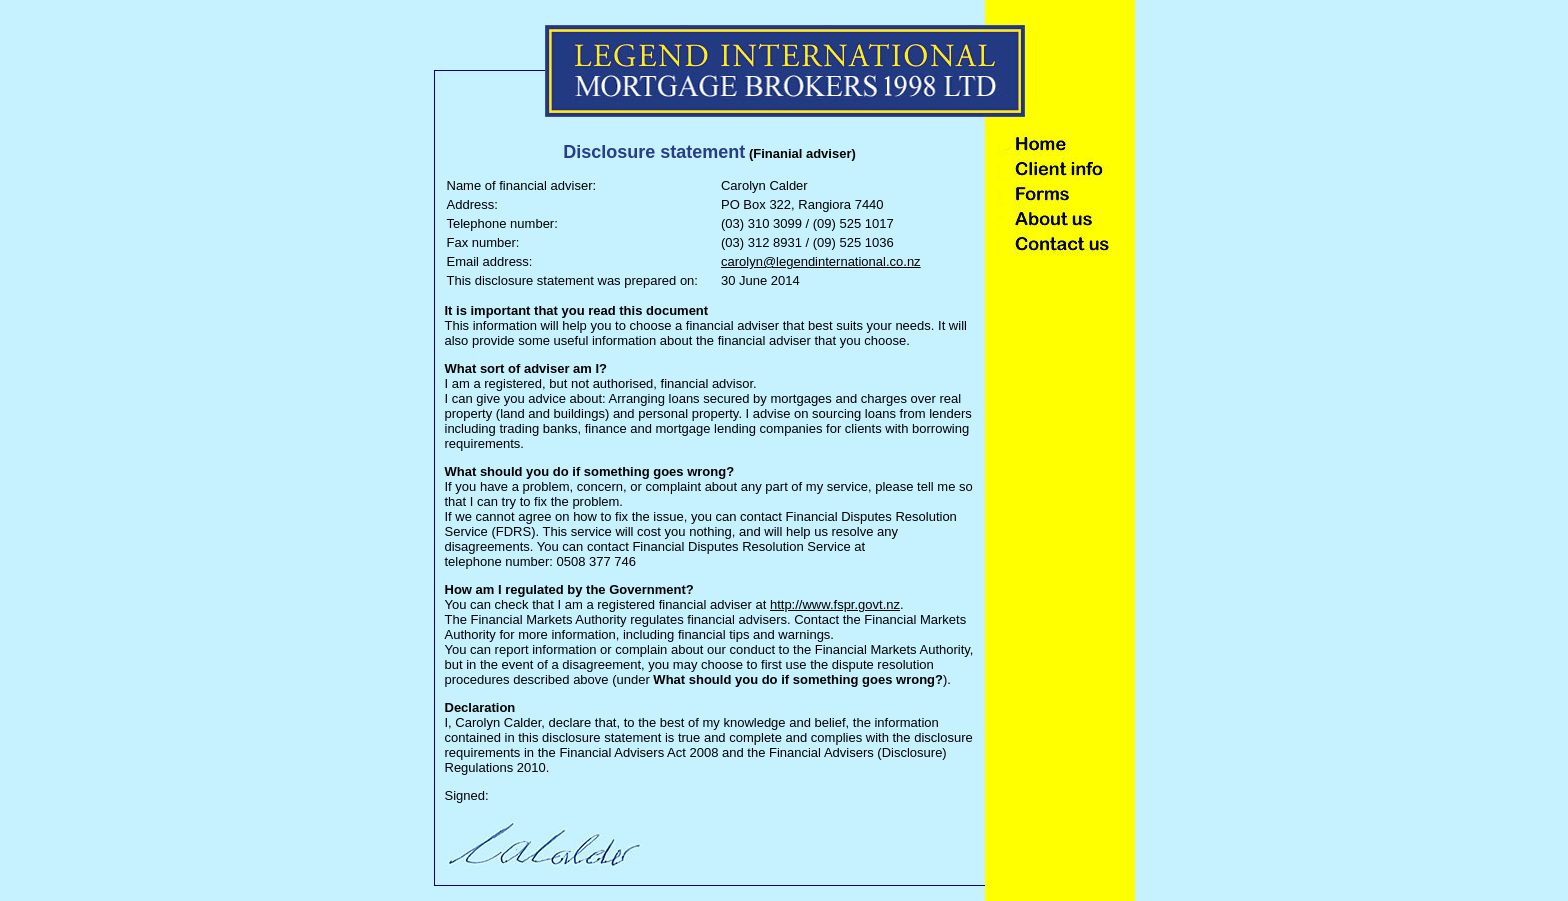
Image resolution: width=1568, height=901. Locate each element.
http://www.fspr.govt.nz (835, 604)
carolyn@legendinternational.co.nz (821, 261)
